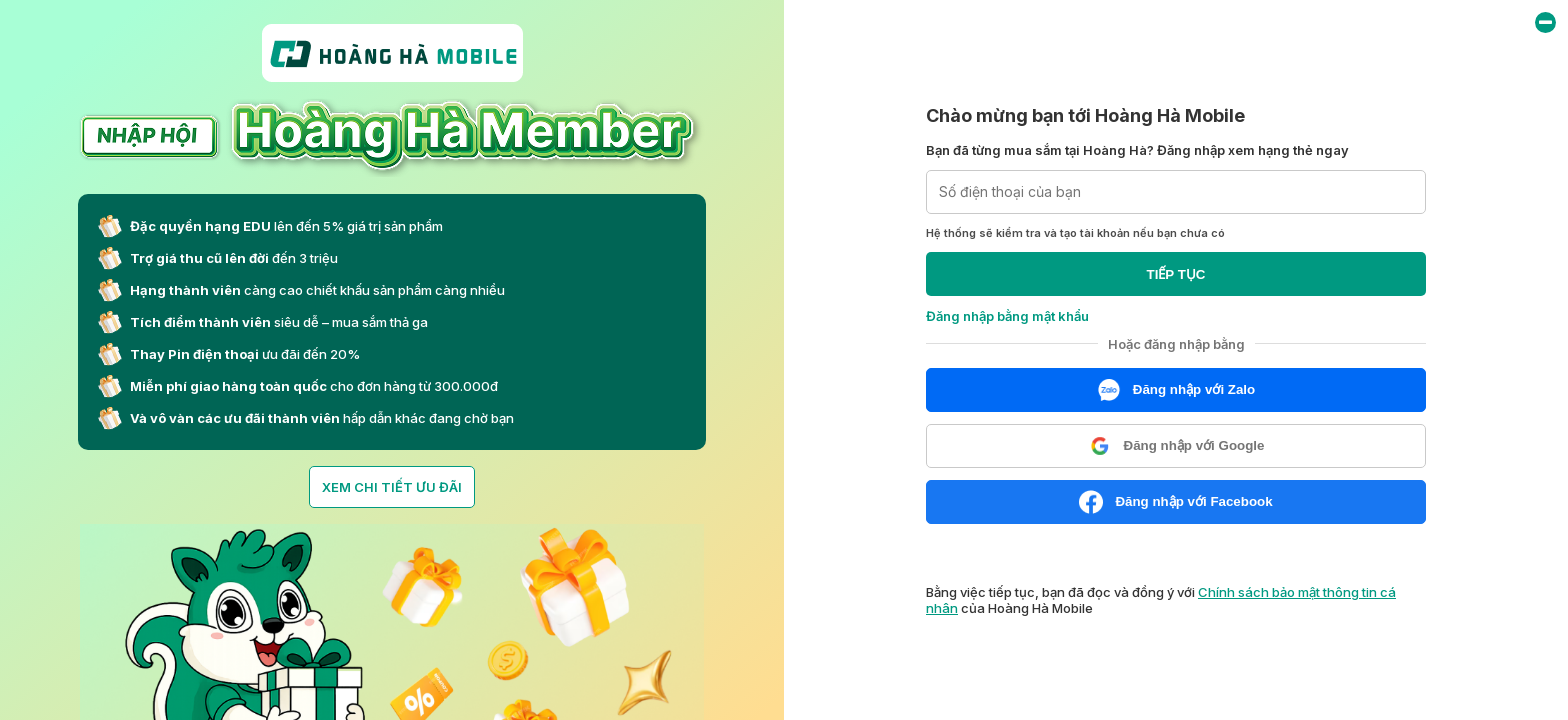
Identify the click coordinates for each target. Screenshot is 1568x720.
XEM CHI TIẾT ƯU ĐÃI (392, 487)
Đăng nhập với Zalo (1176, 390)
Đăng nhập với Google (1176, 446)
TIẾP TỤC (1176, 274)
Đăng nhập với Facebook (1175, 502)
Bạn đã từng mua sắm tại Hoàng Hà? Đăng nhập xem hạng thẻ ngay (1137, 150)
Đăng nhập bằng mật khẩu (1007, 316)
